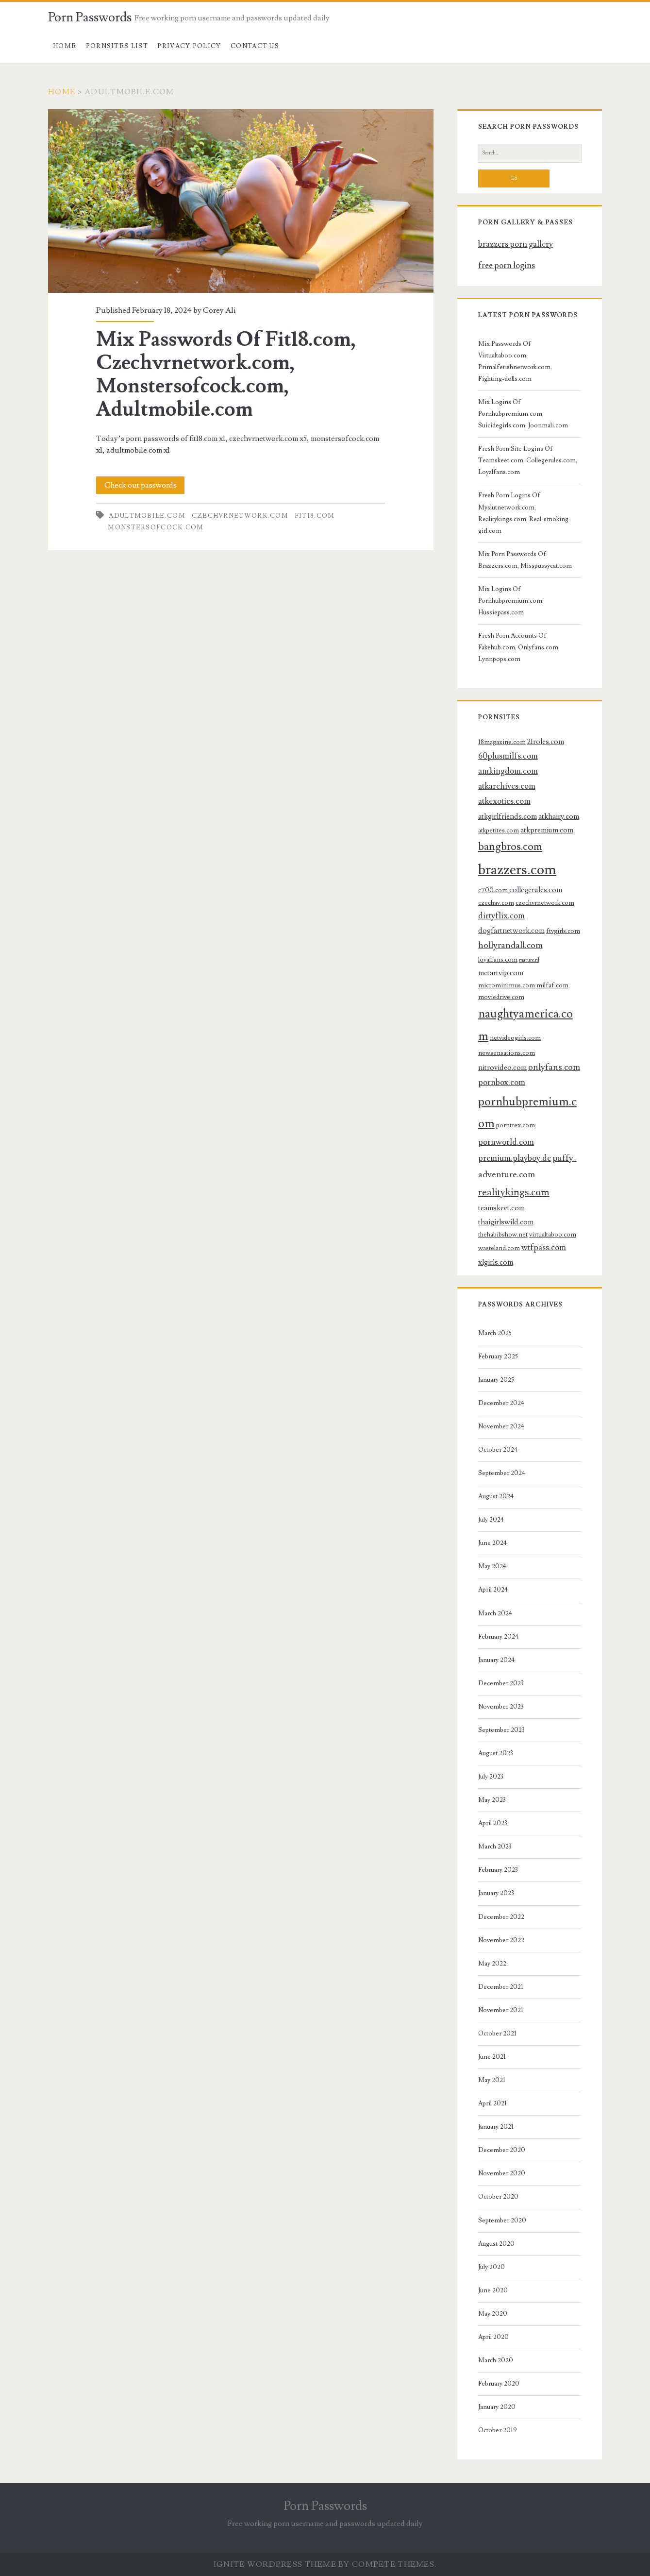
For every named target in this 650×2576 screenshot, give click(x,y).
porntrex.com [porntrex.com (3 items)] (515, 1125)
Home (64, 46)
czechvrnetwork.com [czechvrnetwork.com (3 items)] (545, 902)
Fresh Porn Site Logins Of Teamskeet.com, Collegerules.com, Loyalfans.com (527, 460)
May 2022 (492, 1963)
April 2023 (492, 1823)
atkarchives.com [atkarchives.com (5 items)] (506, 786)
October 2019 (497, 2430)
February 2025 (498, 1356)
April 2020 (493, 2337)
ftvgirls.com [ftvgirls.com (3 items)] (563, 931)
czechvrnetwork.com (240, 516)
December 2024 (501, 1403)
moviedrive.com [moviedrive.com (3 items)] (501, 997)
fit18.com (315, 516)
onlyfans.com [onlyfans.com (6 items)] (554, 1067)
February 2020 (498, 2384)
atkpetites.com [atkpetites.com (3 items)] (498, 830)
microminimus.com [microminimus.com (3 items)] (506, 985)
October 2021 (497, 2033)
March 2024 (495, 1613)
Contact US (255, 46)
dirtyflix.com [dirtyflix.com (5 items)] (501, 916)
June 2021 (492, 2057)
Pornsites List (117, 46)
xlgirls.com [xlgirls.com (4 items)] (495, 1262)
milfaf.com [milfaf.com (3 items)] (552, 985)
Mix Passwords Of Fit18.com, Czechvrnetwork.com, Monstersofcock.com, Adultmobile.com (240, 201)
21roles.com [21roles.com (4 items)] (545, 741)
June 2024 (492, 1543)
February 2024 (498, 1637)
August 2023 (495, 1753)
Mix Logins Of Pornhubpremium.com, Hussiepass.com (511, 600)
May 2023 (492, 1800)
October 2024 (497, 1450)
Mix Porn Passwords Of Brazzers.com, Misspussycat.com (525, 560)
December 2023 (501, 1683)
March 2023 (495, 1846)
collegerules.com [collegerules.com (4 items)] (535, 890)
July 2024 (491, 1520)
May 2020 (492, 2314)
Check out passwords (140, 485)
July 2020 (491, 2267)
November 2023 (501, 1707)
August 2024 (496, 1496)
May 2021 (491, 2080)
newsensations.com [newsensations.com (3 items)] (506, 1053)
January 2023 (496, 1893)
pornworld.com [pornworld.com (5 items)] (506, 1142)
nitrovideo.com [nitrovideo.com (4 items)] (502, 1067)
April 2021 (492, 2103)
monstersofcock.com (155, 527)
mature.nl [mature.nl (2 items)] (529, 960)
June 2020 (493, 2290)
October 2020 (498, 2197)
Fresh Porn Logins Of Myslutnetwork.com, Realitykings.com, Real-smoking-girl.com (524, 512)
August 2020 (496, 2244)
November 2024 (501, 1426)
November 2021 (500, 2010)
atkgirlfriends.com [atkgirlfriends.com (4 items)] (507, 816)
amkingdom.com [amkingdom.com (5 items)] (508, 771)
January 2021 (496, 2127)
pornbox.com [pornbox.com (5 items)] (501, 1082)
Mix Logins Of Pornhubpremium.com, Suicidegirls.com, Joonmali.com (523, 413)
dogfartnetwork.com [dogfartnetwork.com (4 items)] (511, 930)
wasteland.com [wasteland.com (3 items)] (499, 1248)
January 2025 (496, 1380)
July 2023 (490, 1776)
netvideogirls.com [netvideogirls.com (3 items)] (515, 1038)
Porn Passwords (90, 17)
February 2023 (498, 1870)
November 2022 (501, 1940)
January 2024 (496, 1660)
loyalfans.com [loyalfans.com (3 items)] (497, 959)
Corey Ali (219, 310)
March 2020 (495, 2360)
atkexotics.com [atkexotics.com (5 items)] (504, 801)
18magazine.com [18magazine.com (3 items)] (502, 742)
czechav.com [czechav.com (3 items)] (496, 902)
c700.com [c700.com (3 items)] (493, 890)
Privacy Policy (189, 46)
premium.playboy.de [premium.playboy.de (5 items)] (514, 1158)
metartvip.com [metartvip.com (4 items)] (500, 973)
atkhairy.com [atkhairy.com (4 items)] (558, 816)
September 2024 (501, 1473)
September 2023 (501, 1730)
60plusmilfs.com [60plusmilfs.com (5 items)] (508, 756)
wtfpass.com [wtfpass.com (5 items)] (543, 1247)
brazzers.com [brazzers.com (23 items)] (517, 870)
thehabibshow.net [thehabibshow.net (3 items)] (503, 1234)
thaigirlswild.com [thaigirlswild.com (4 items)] (505, 1222)
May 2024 (492, 1566)
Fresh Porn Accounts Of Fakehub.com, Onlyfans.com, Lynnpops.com (519, 647)
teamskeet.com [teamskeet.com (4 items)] (501, 1208)
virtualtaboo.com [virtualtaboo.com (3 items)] (552, 1234)
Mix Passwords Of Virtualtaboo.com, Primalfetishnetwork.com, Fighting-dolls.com (515, 361)
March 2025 (495, 1333)
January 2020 (497, 2407)
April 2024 (493, 1589)
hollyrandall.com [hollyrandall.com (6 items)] (510, 945)
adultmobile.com (147, 516)
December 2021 (500, 1987)
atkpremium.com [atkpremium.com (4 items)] (546, 830)
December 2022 (501, 1917)
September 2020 (502, 2220)
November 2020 (501, 2173)
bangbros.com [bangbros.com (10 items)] (510, 847)
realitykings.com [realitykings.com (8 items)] (514, 1192)
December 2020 (501, 2150)
